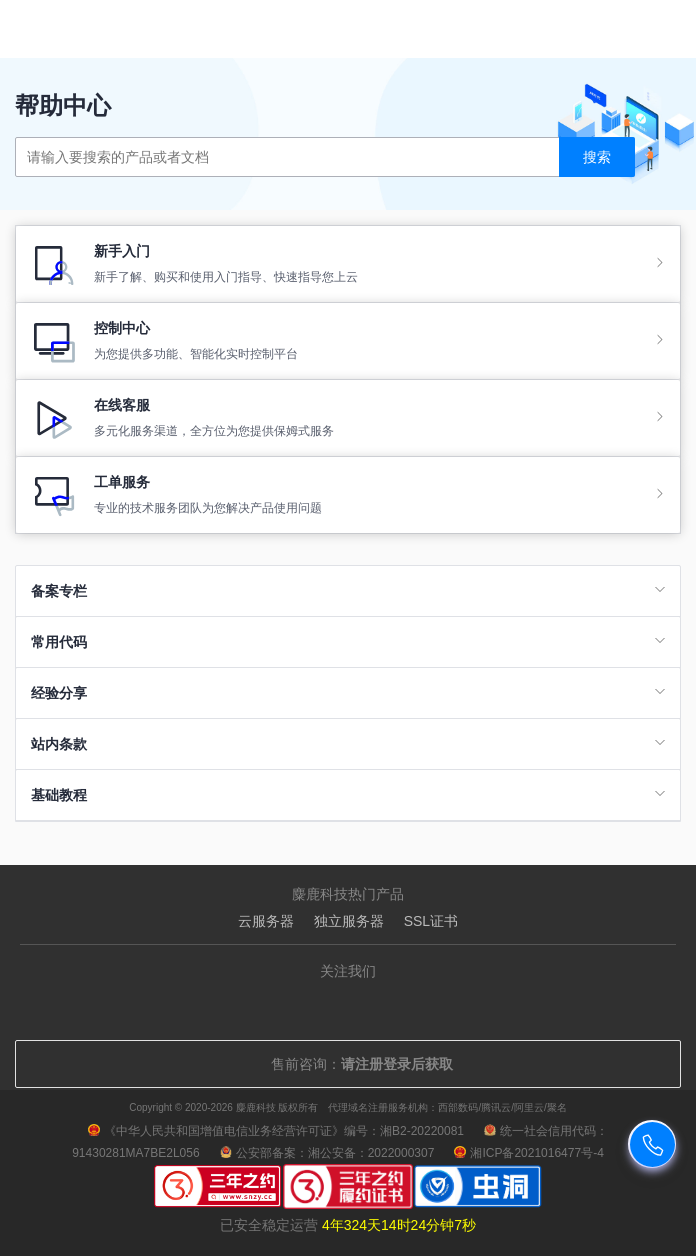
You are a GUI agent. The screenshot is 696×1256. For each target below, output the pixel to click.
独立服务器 (349, 921)
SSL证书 (431, 921)
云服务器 (266, 921)
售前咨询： (348, 1064)
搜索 (597, 157)
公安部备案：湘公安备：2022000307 (327, 1153)
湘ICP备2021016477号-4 (528, 1153)
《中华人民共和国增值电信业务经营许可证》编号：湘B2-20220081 (276, 1131)
